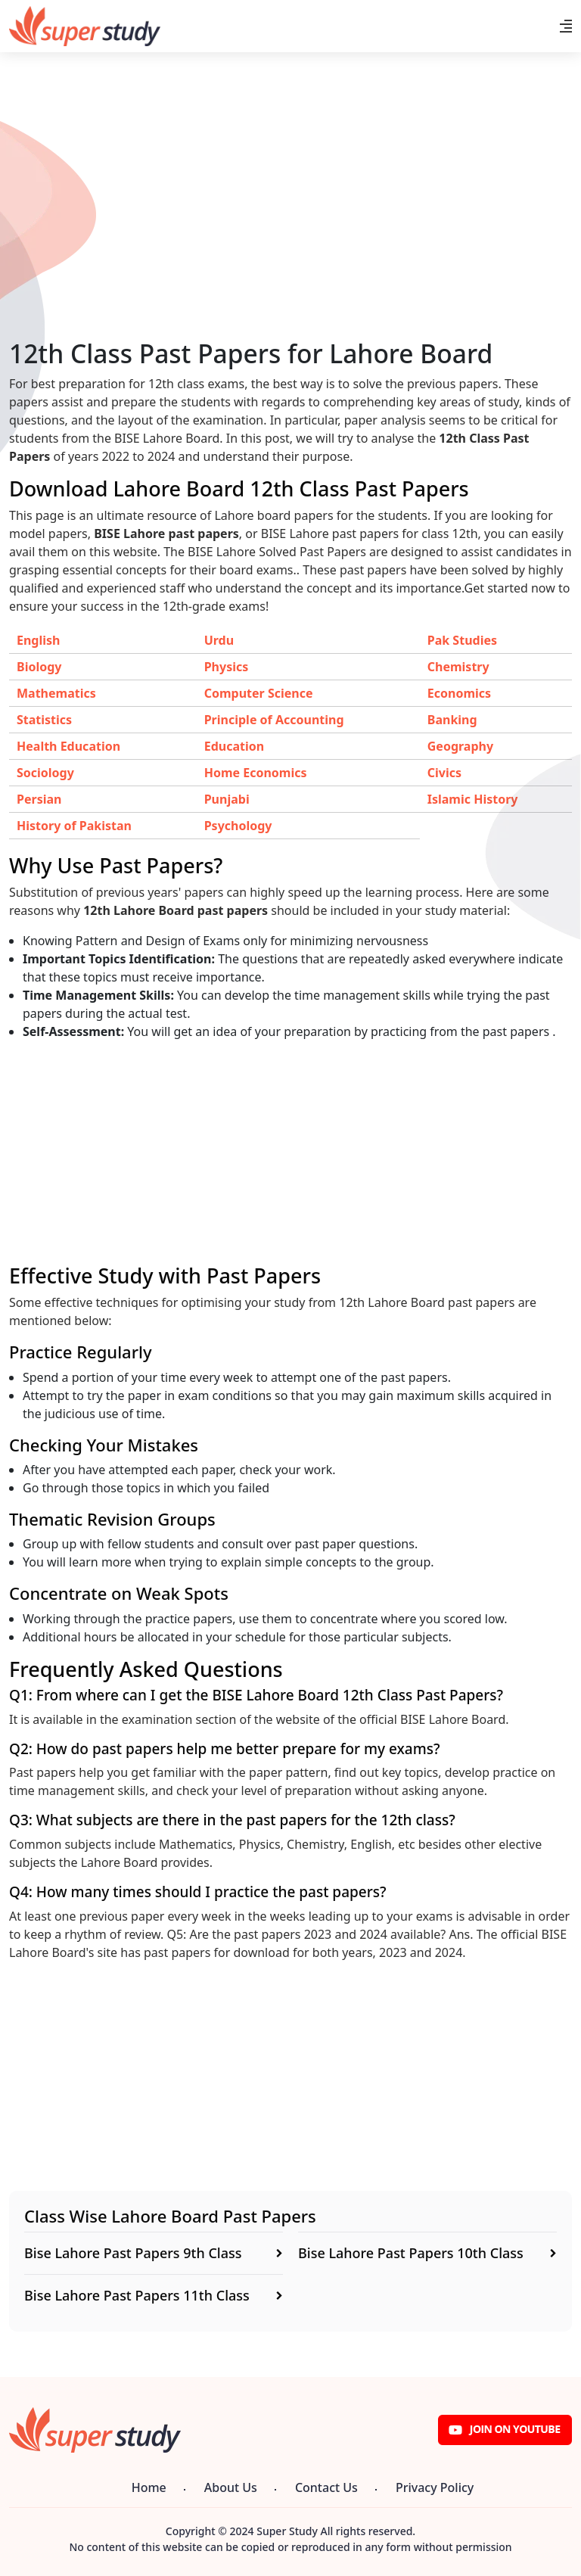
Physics (226, 666)
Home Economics (255, 772)
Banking (452, 719)
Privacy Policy (435, 2487)
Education (234, 746)
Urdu (219, 640)
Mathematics (56, 693)
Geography (460, 746)
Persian (39, 799)
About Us (230, 2487)
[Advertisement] (290, 232)
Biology (39, 666)
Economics (459, 693)
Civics (444, 772)
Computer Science (258, 693)
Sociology (45, 772)
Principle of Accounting (274, 719)
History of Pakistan (74, 825)
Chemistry (458, 666)
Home (149, 2487)
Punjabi (227, 799)
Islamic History (472, 799)
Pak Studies (462, 640)
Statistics (44, 719)
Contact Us (326, 2487)
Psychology (238, 825)
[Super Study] (84, 26)
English (38, 640)
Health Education (68, 746)
